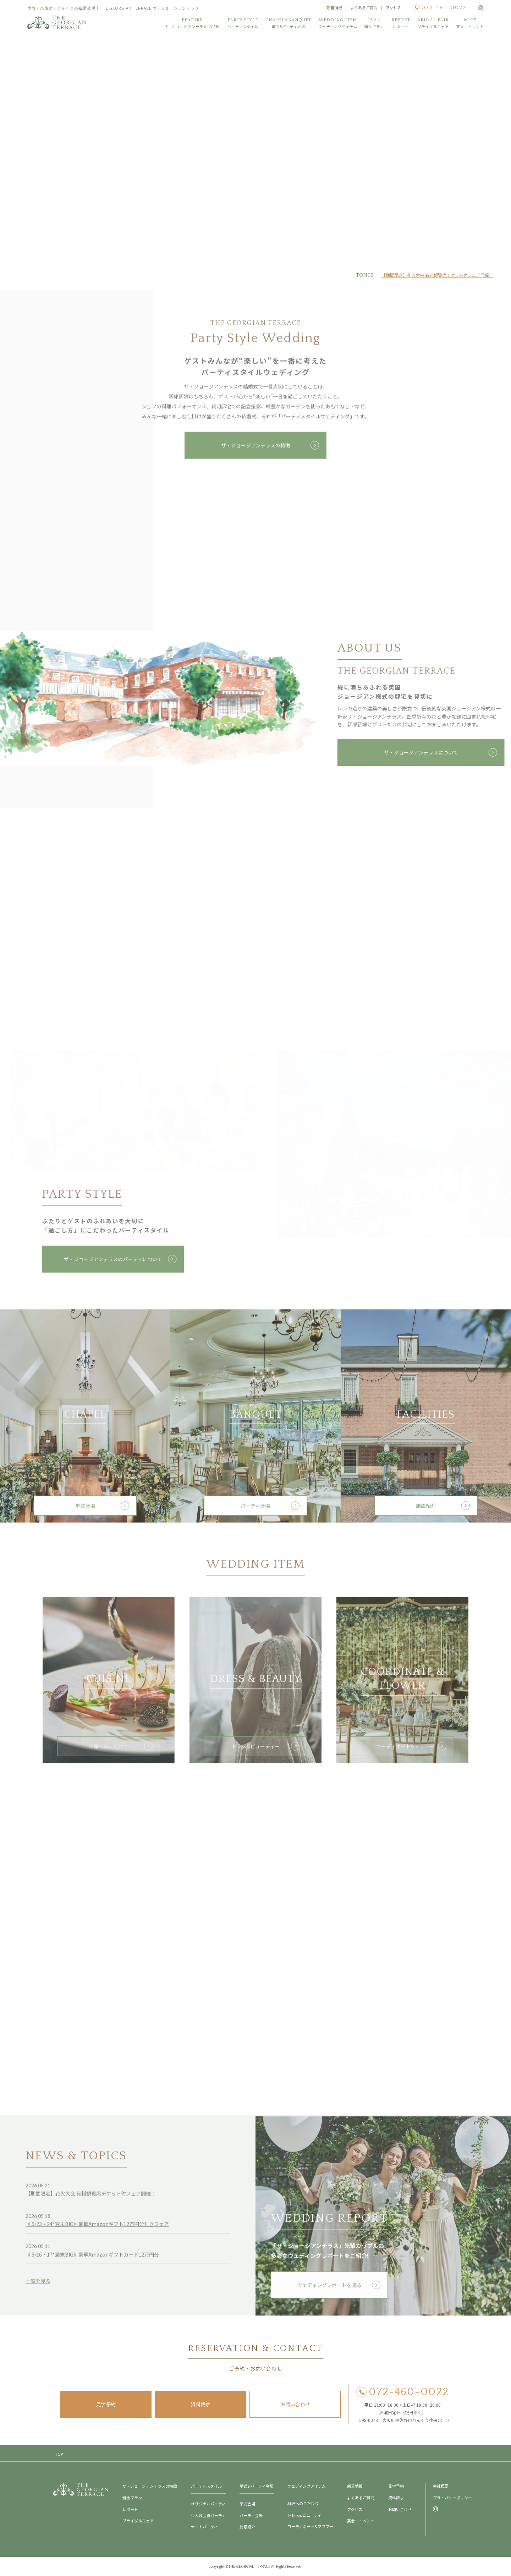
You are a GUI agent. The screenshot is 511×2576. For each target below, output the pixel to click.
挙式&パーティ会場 (257, 2486)
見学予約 (106, 2404)
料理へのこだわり (108, 1751)
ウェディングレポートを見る (329, 2290)
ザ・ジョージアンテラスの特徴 (255, 450)
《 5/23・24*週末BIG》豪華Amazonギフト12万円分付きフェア (97, 2229)
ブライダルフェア (138, 2520)
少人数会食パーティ (208, 2515)
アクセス (393, 7)
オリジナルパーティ (208, 2503)
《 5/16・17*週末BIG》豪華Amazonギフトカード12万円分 (92, 2259)
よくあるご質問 (364, 7)
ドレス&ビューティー (256, 1751)
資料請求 (200, 2404)
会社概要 (441, 2486)
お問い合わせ (295, 2404)
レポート (130, 2509)
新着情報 (334, 7)
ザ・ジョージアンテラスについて (423, 752)
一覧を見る (38, 2286)
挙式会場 (85, 1511)
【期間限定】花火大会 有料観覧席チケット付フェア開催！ (437, 275)
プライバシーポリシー (452, 2497)
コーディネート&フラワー (402, 1751)
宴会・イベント (360, 2520)
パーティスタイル (206, 2486)
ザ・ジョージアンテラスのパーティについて (110, 1259)
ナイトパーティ (204, 2527)
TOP (59, 2454)
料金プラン (132, 2497)
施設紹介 (426, 1511)
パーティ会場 (255, 1511)
